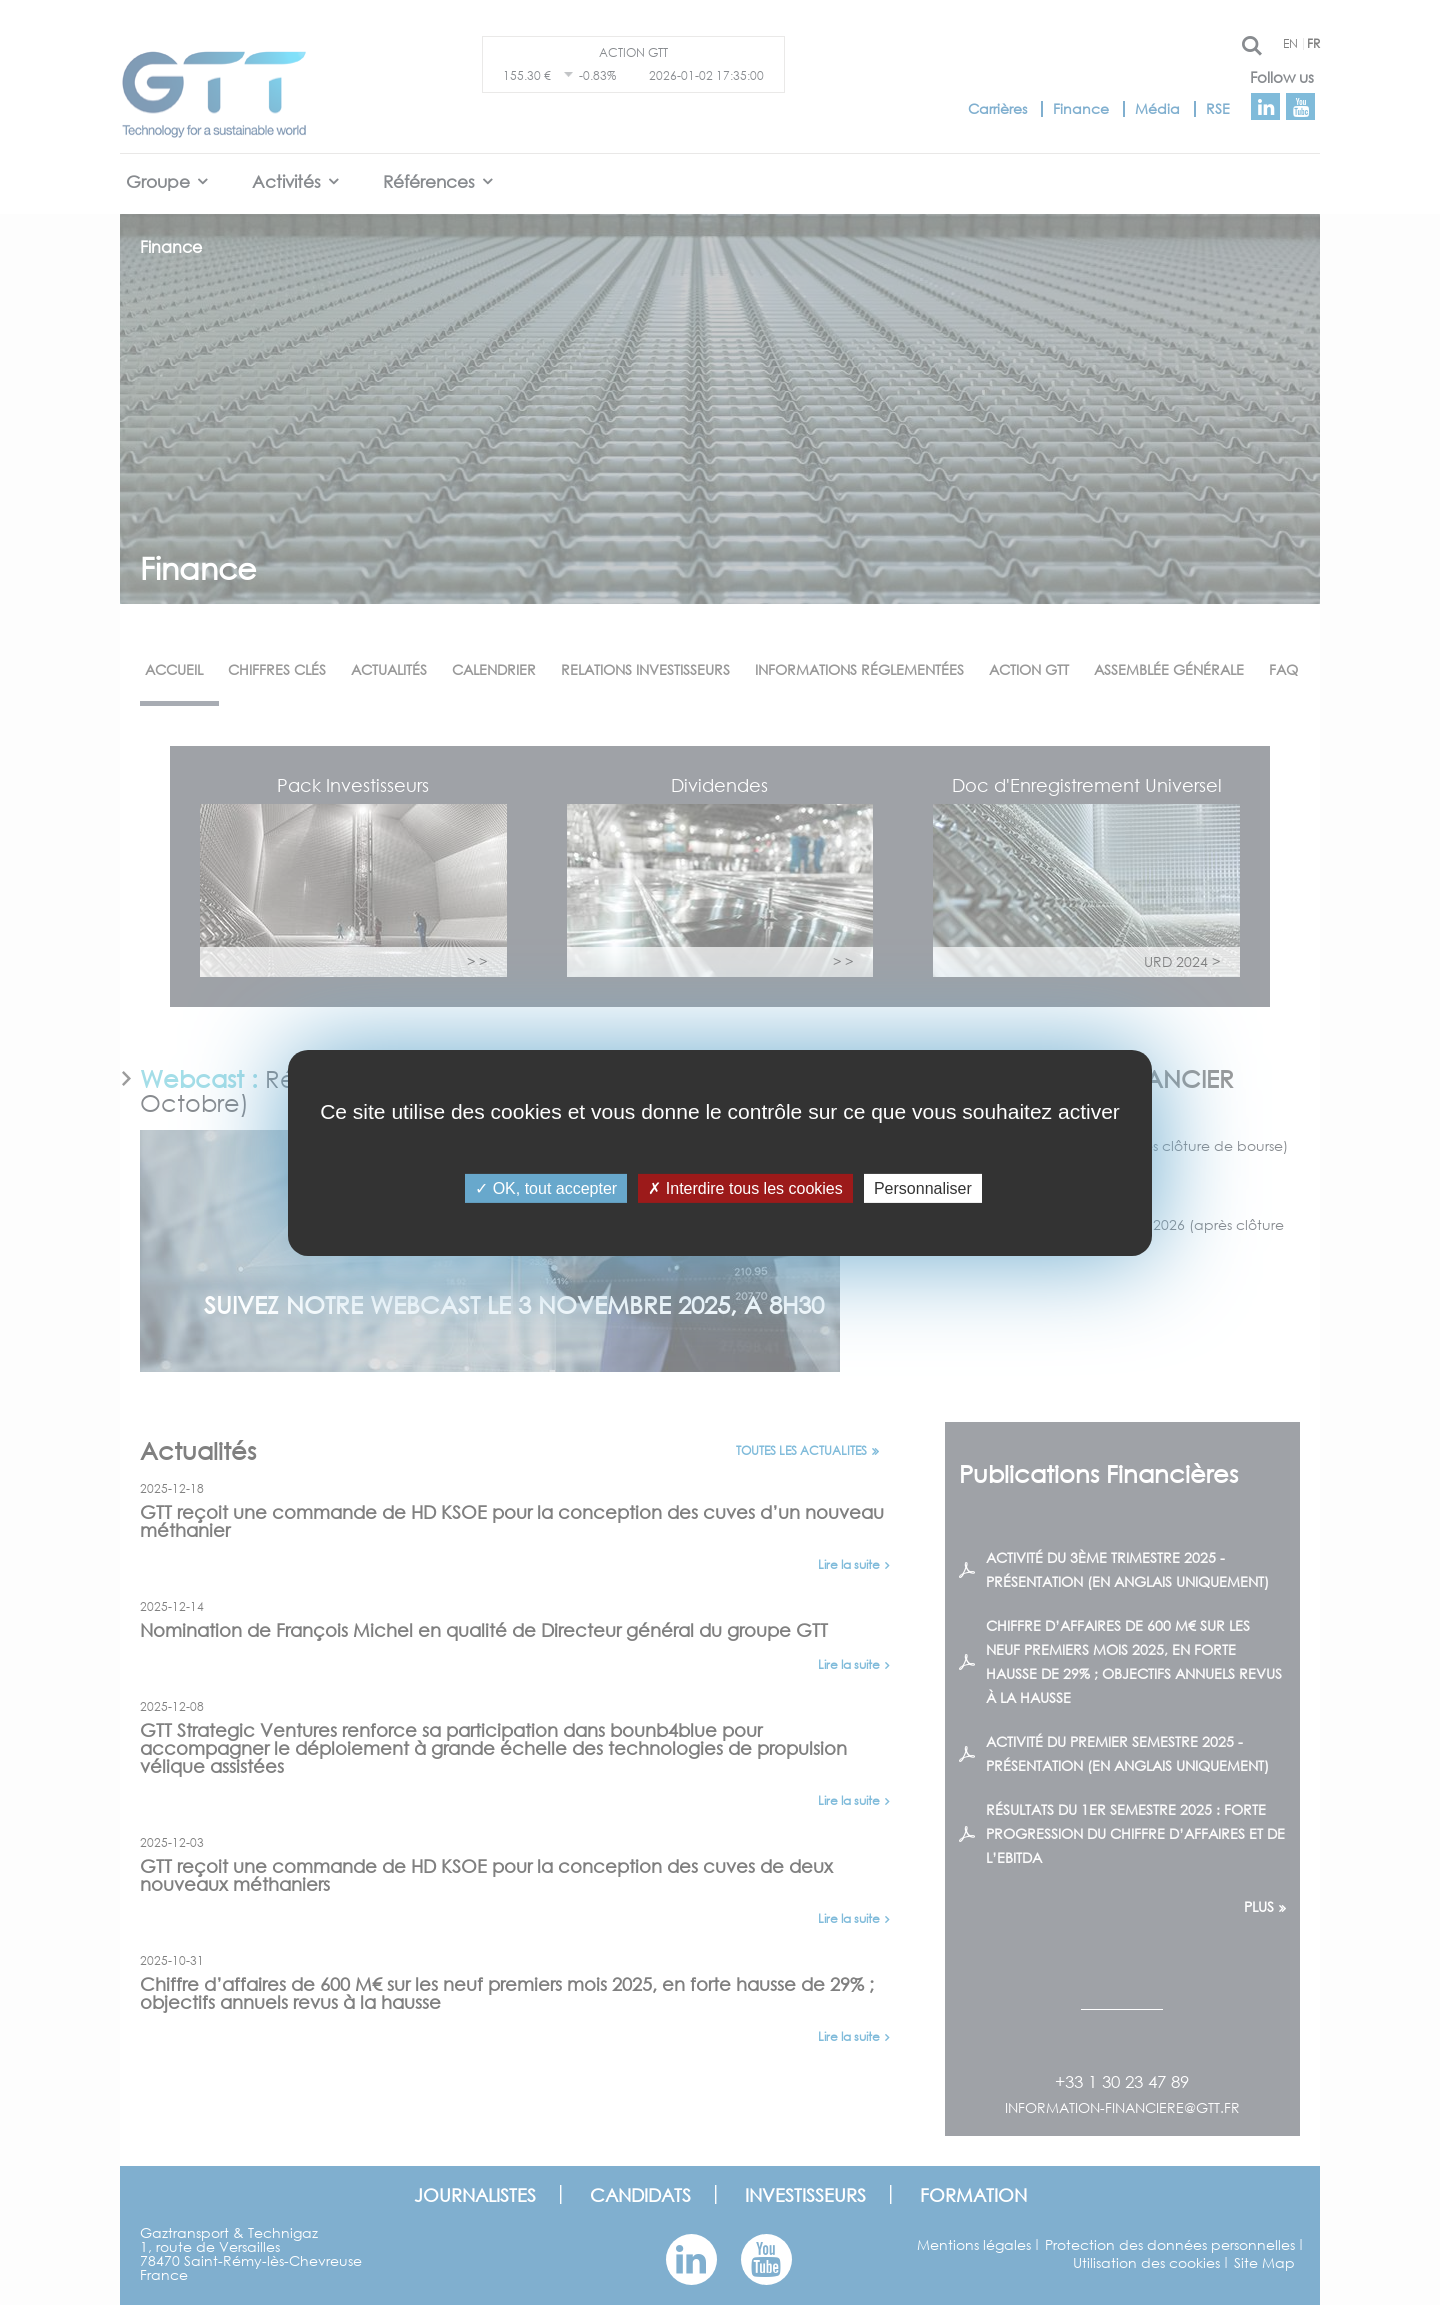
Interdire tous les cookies (745, 1187)
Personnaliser (923, 1187)
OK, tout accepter (546, 1187)
